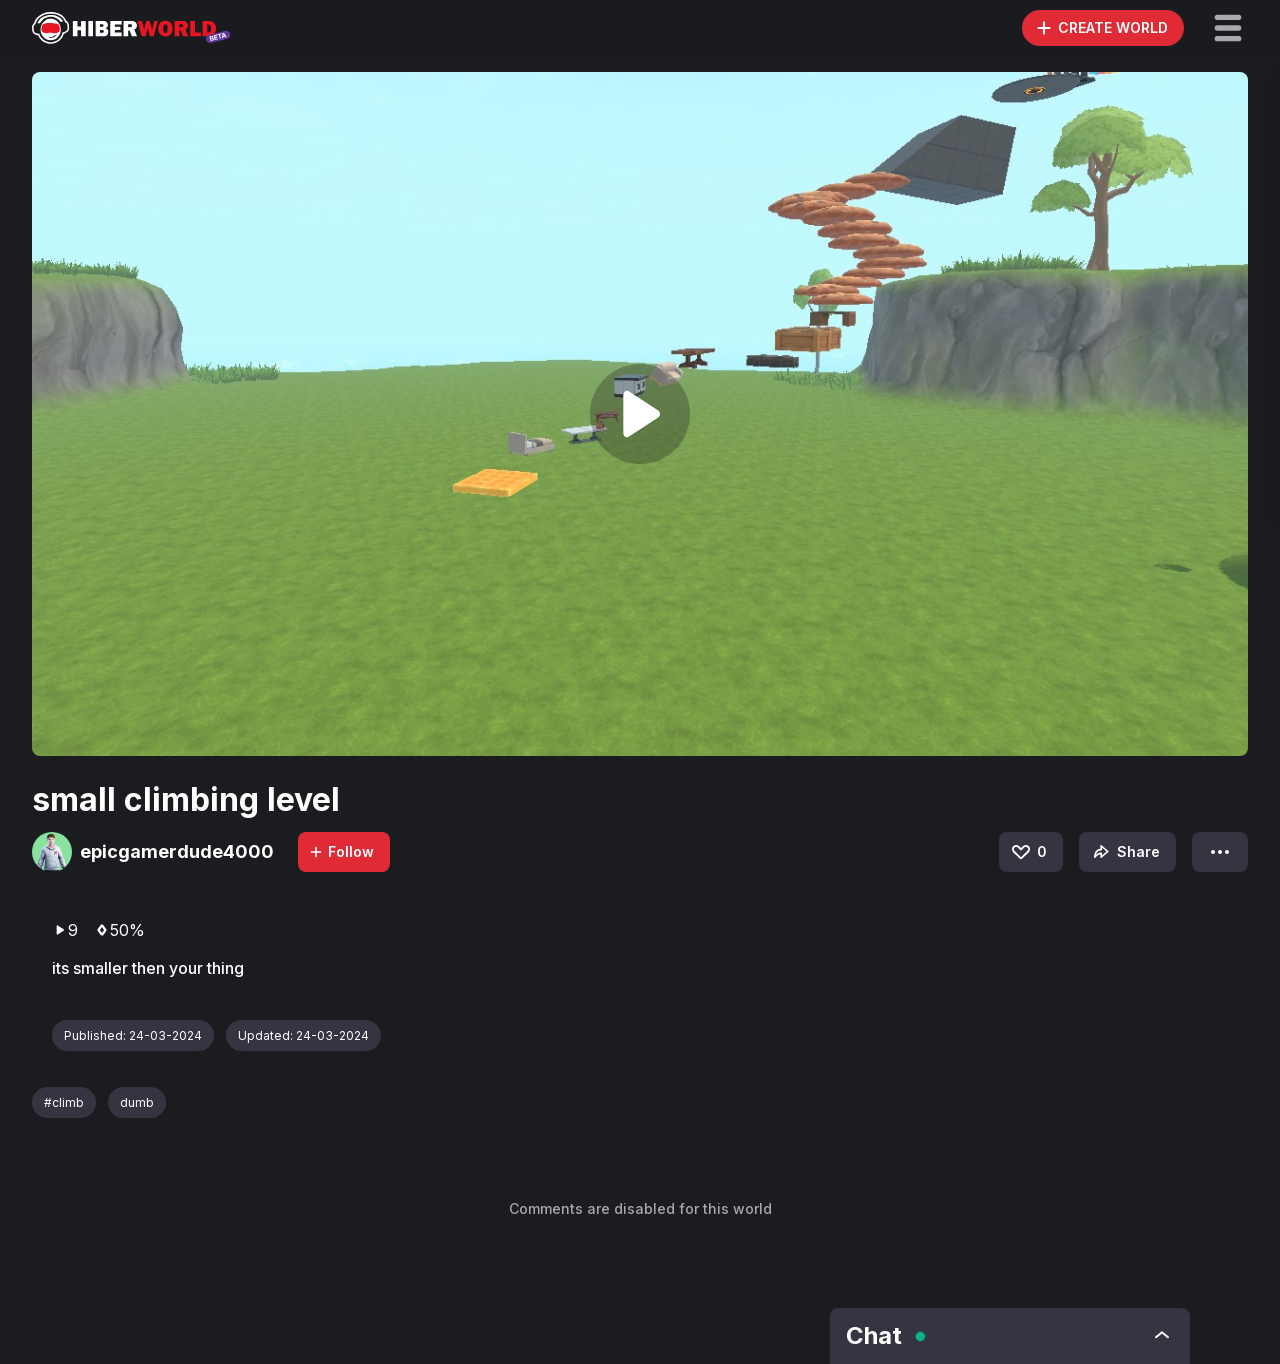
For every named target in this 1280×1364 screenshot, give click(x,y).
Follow (341, 851)
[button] (1228, 28)
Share (1124, 852)
